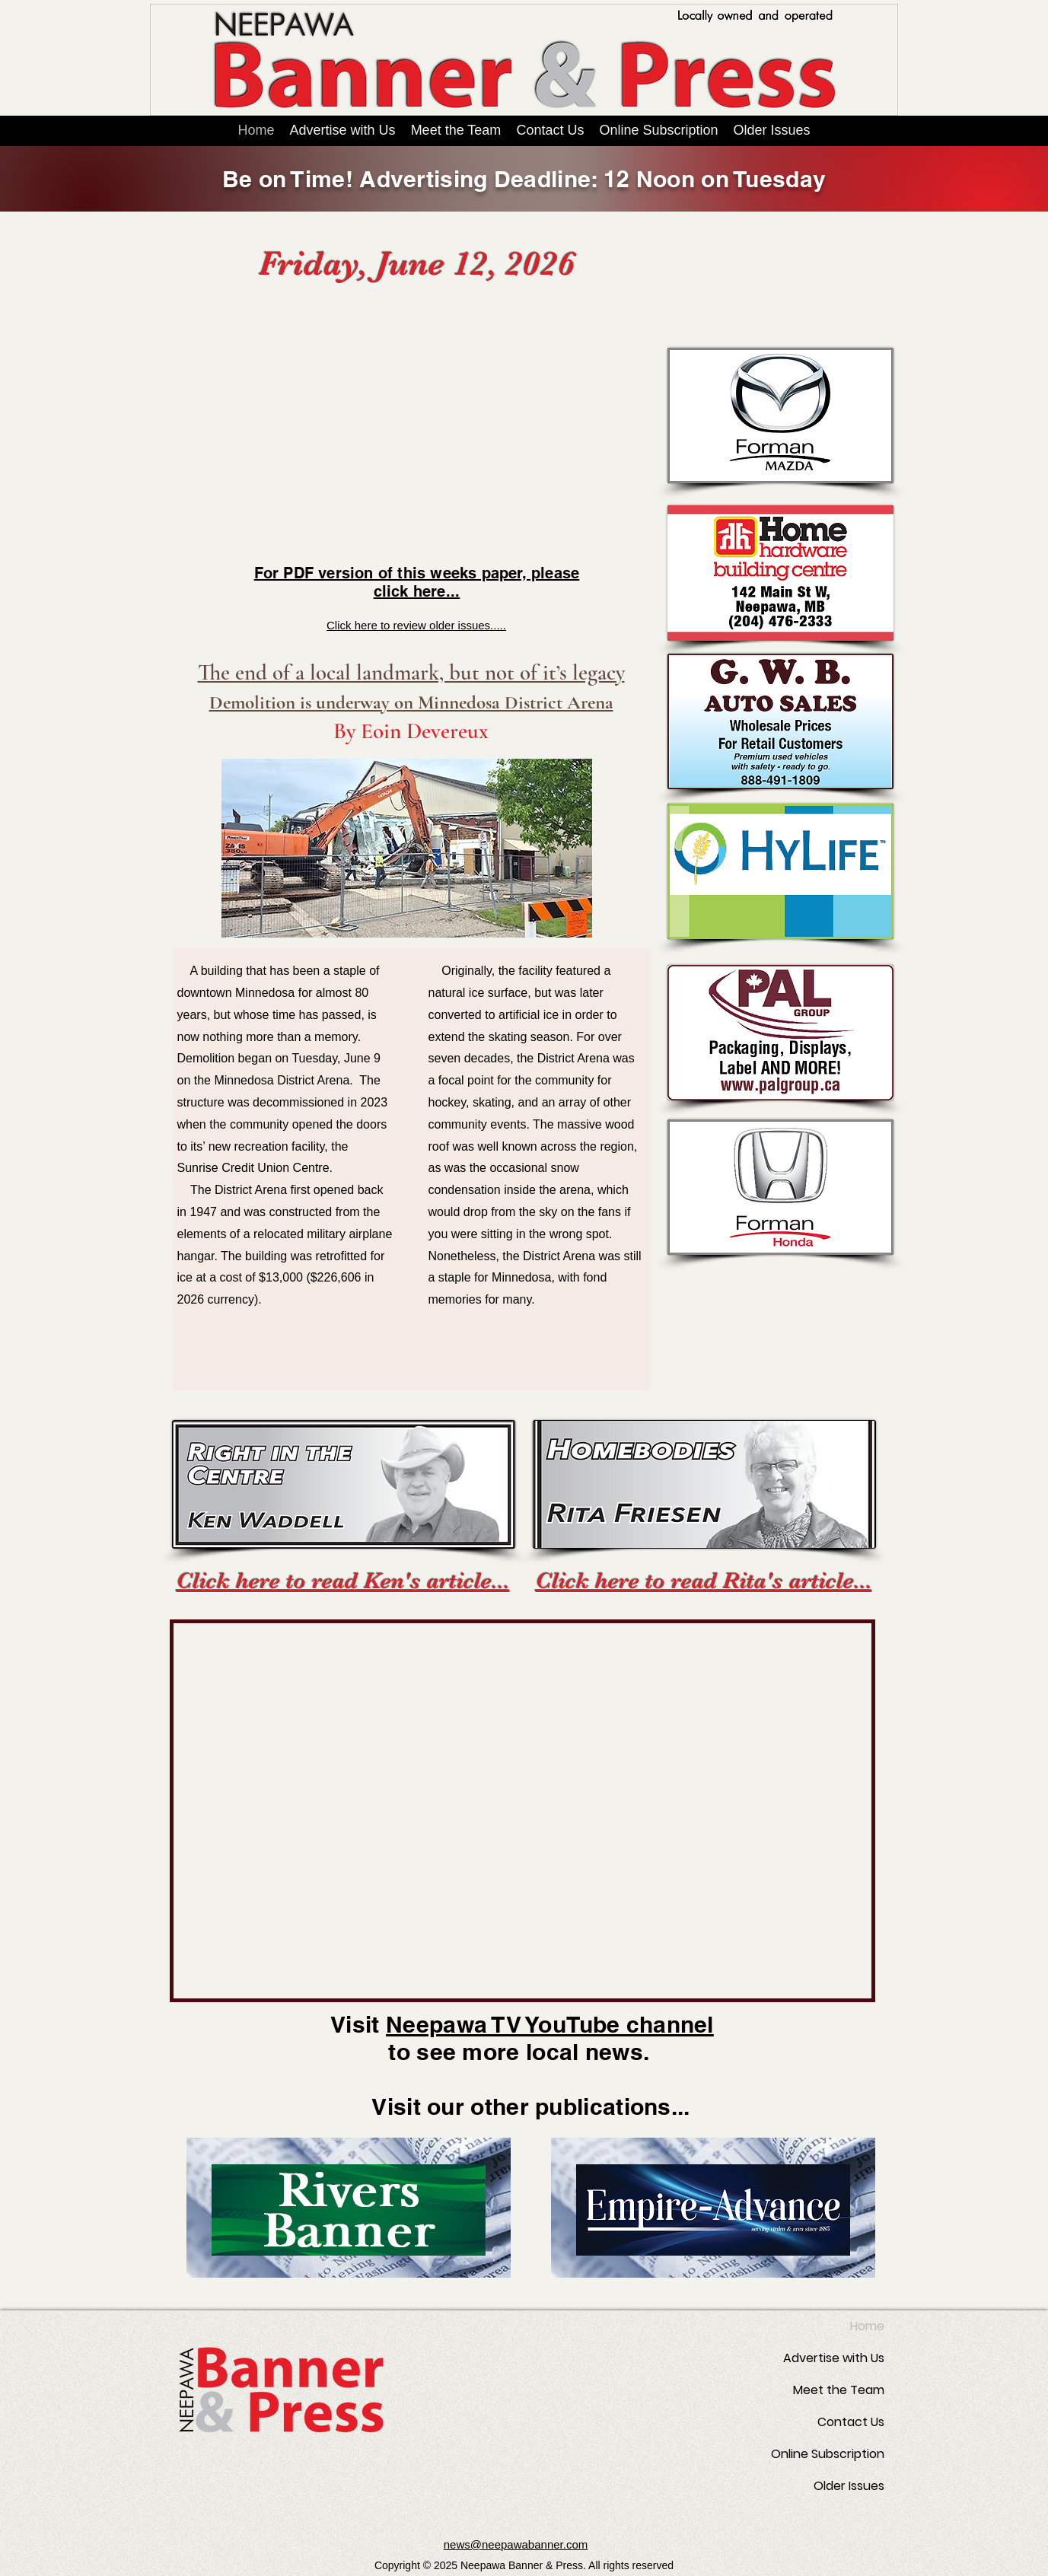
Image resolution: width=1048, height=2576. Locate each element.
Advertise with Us (833, 2358)
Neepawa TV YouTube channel (550, 2024)
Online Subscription (827, 2454)
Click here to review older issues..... (416, 625)
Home (867, 2326)
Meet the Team (838, 2390)
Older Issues (849, 2486)
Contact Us (850, 2422)
